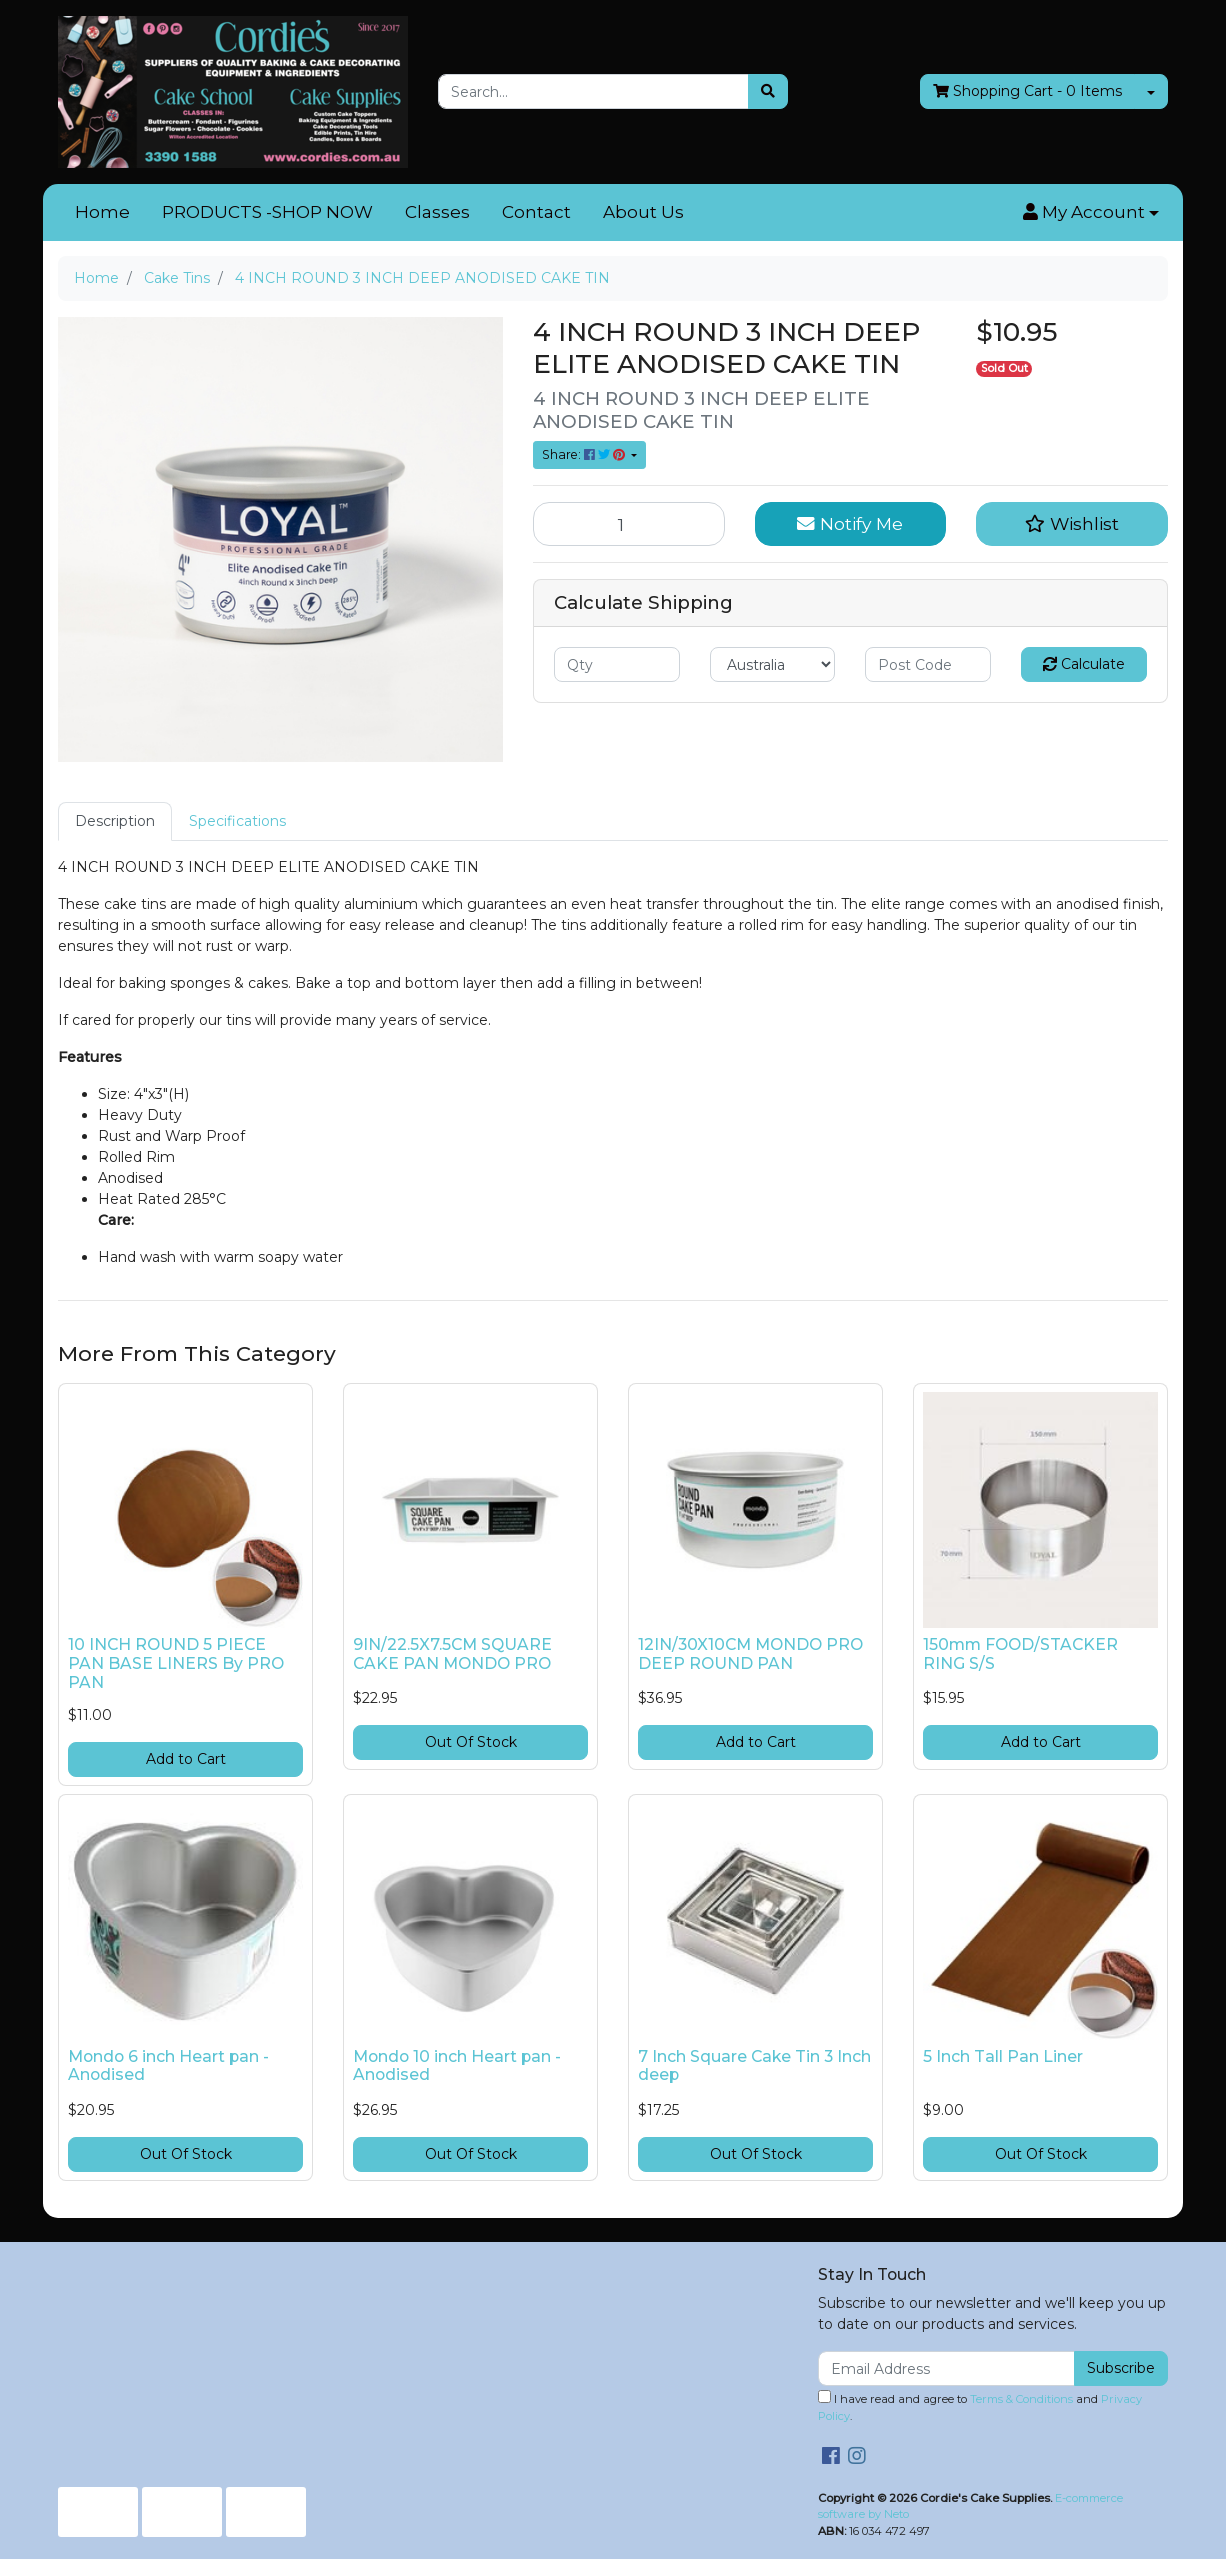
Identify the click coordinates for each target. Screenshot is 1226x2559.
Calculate (1084, 664)
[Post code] (928, 664)
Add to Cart (186, 1759)
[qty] (617, 664)
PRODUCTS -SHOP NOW (267, 212)
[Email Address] (946, 2368)
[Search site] (768, 91)
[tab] (115, 821)
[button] (1091, 213)
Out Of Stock (471, 1742)
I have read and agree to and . (980, 2406)
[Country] (773, 664)
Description (115, 821)
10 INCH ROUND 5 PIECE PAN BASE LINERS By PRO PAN (176, 1663)
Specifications (237, 821)
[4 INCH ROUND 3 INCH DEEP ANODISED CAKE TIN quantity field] (629, 524)
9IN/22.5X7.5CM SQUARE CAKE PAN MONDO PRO (452, 1654)
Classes (437, 212)
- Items (1027, 91)
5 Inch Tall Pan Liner (1003, 2056)
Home (102, 212)
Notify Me (850, 523)
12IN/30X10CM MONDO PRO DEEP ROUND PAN (750, 1654)
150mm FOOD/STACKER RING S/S (1020, 1654)
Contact (536, 212)
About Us (643, 212)
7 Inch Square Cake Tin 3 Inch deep (754, 2066)
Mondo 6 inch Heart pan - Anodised (168, 2066)
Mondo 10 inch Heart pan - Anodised (457, 2066)
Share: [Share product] (585, 454)
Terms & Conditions (1021, 2399)
